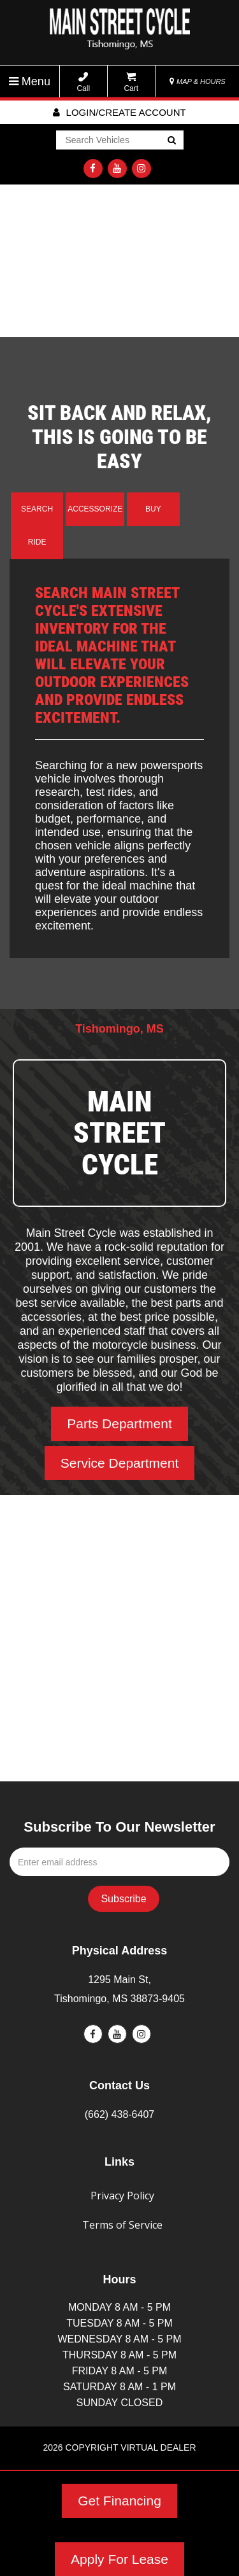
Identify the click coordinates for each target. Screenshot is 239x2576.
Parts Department (119, 1423)
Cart (131, 82)
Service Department (120, 1463)
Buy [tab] (153, 509)
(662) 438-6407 (119, 2114)
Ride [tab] (37, 542)
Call (83, 82)
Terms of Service (122, 2225)
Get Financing (119, 2500)
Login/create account (119, 112)
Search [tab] (37, 509)
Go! (170, 141)
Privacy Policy (122, 2196)
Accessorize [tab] (95, 509)
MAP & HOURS (198, 81)
